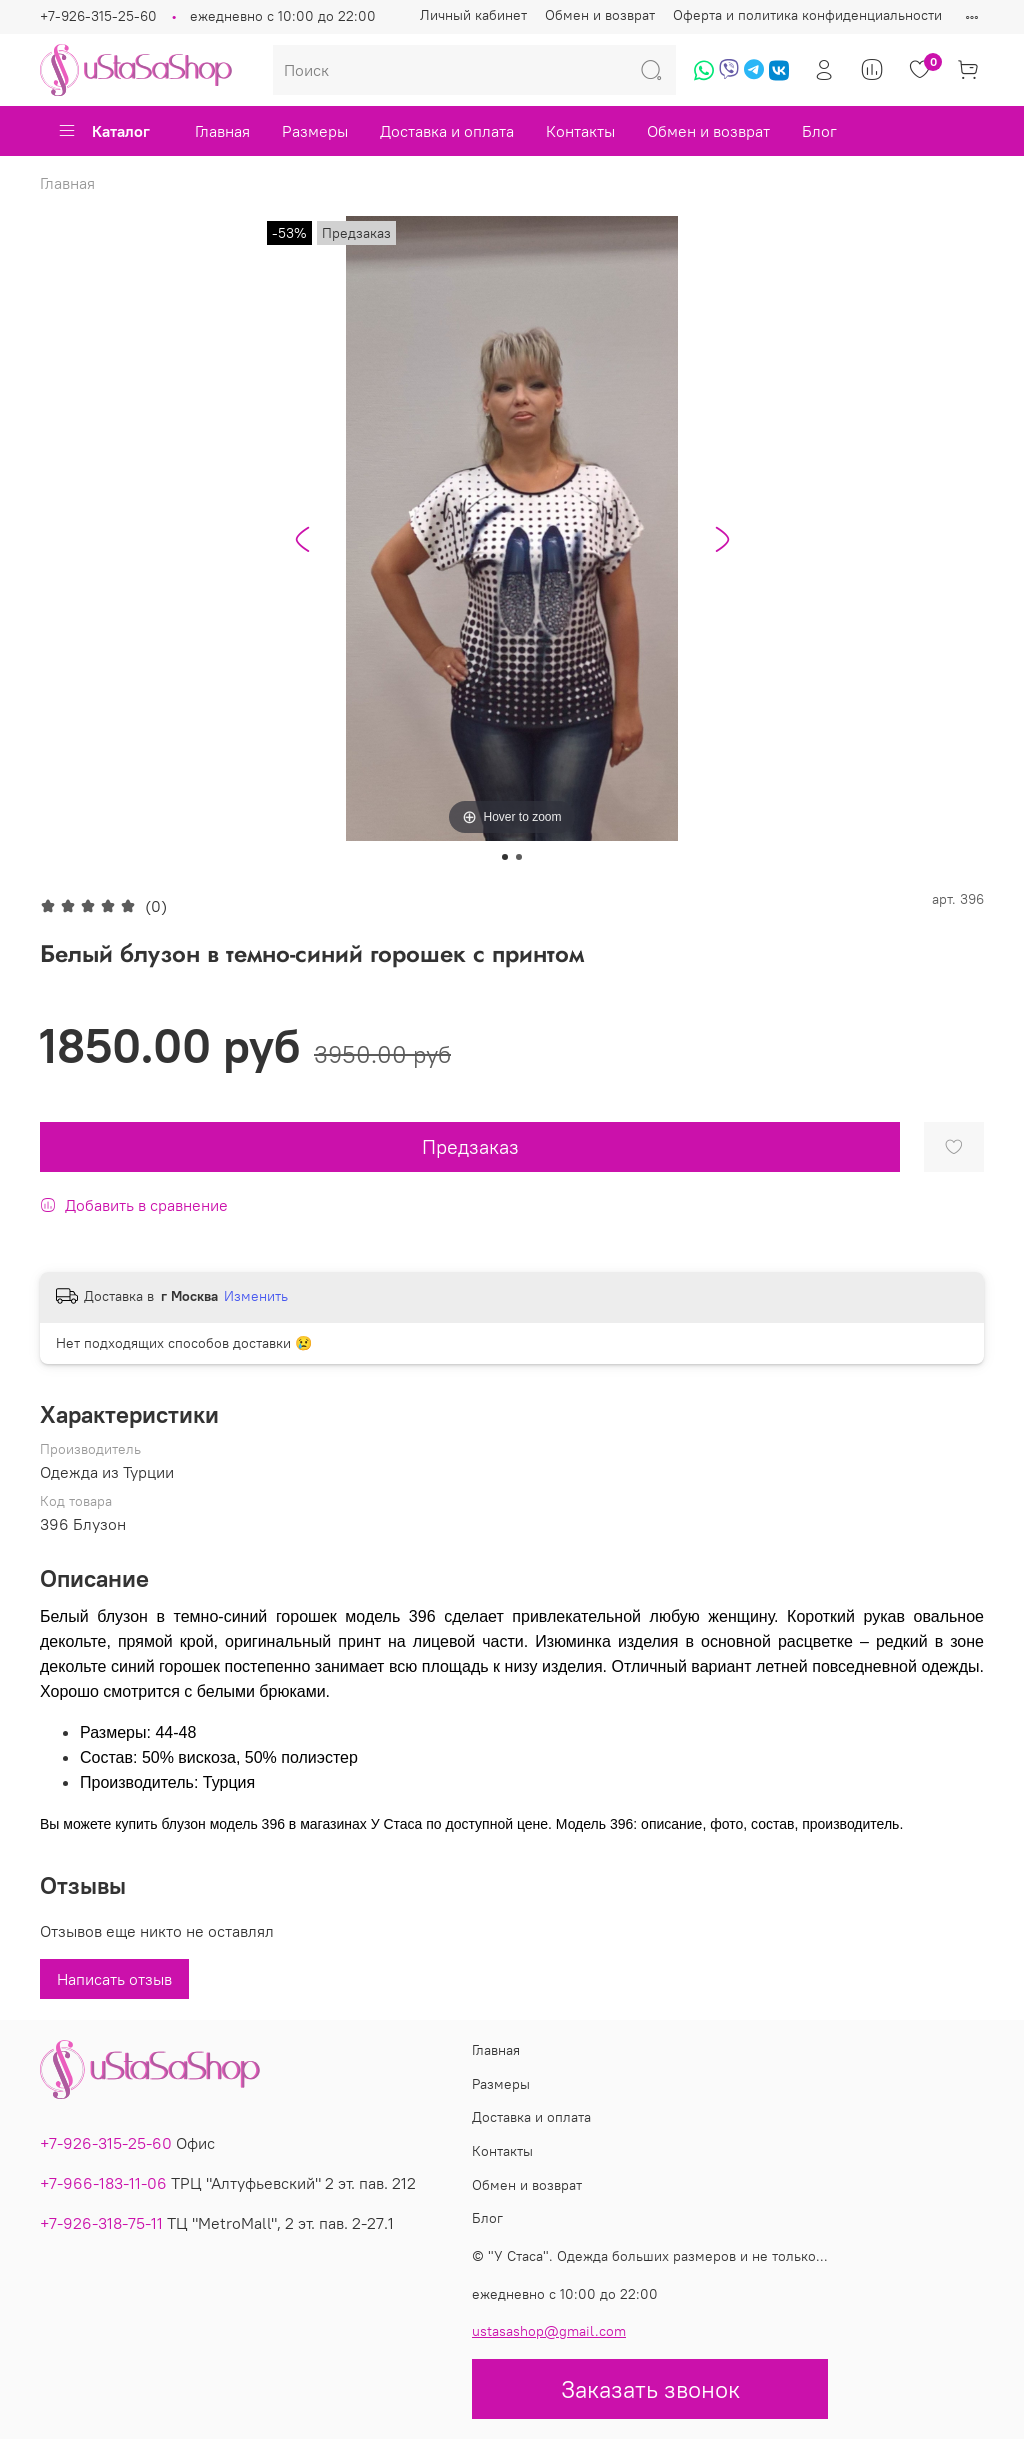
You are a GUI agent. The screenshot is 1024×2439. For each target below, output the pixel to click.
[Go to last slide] (302, 539)
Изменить (256, 1296)
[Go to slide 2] (519, 857)
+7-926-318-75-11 (101, 2223)
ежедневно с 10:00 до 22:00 (283, 16)
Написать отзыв (114, 1979)
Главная (222, 131)
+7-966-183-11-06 (103, 2183)
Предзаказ (470, 1146)
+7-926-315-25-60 (98, 16)
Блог (819, 131)
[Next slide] (722, 539)
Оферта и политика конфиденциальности (807, 15)
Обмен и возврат (600, 15)
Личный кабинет (473, 15)
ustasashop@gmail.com (549, 2331)
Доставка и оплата (447, 131)
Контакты (580, 131)
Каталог (103, 131)
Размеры (315, 131)
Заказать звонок (650, 2389)
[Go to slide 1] (505, 857)
